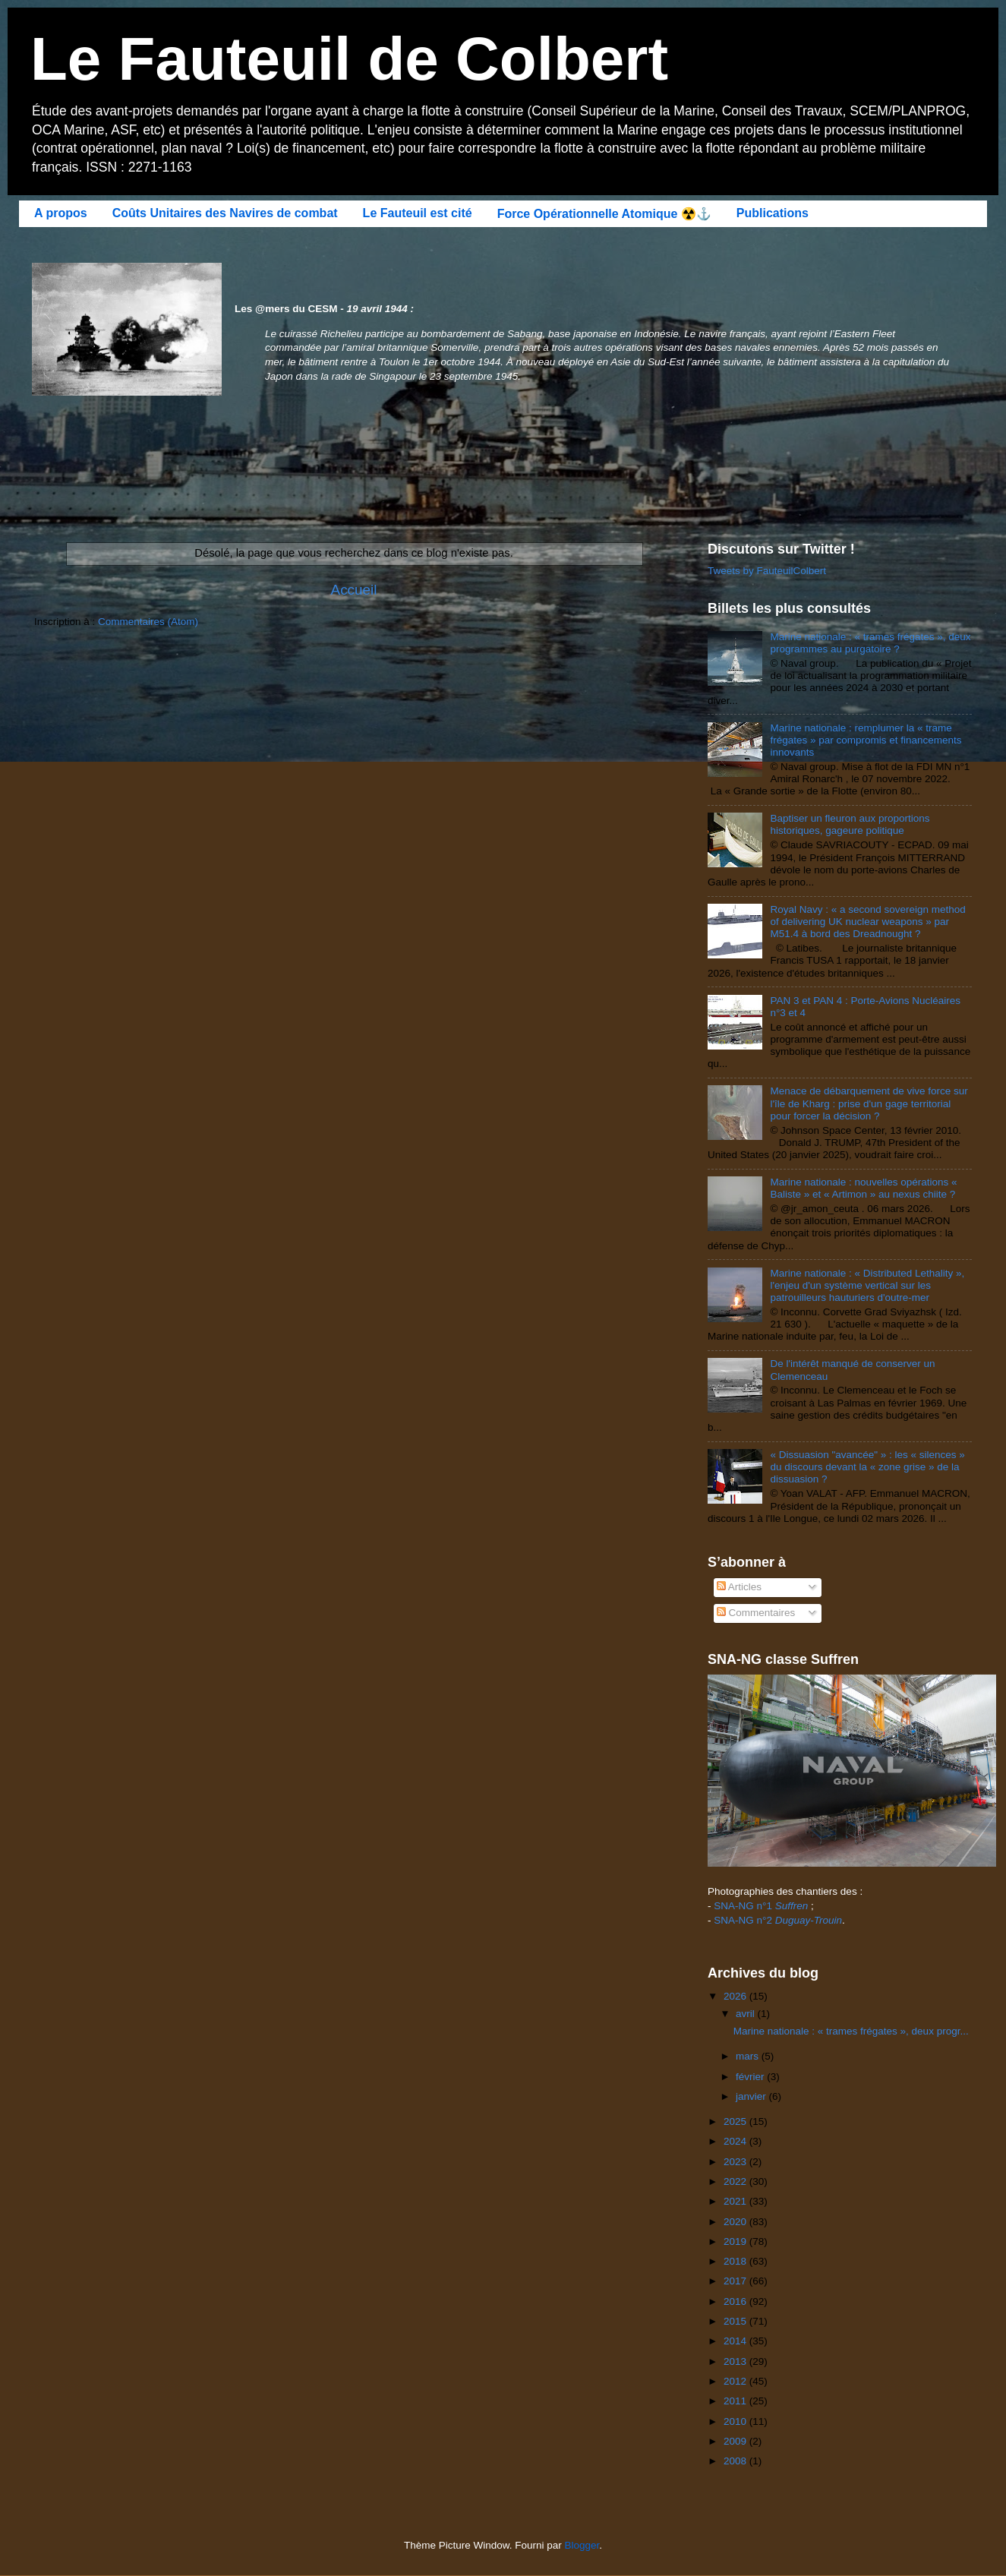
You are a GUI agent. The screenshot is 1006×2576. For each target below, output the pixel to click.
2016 (736, 2301)
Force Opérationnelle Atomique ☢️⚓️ (604, 213)
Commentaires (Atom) (148, 621)
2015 (736, 2321)
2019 (736, 2241)
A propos (60, 213)
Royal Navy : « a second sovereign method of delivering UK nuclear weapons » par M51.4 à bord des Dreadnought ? (867, 921)
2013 (736, 2361)
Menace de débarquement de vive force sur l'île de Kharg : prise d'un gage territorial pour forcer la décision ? (868, 1103)
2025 (736, 2121)
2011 (736, 2401)
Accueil (354, 590)
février (751, 2076)
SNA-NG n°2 (778, 1920)
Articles (739, 1587)
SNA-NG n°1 (761, 1905)
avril (747, 2013)
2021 (736, 2201)
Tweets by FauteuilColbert (767, 570)
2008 (736, 2461)
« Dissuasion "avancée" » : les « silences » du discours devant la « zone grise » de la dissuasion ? (867, 1467)
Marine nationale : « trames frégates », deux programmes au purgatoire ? (870, 643)
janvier (752, 2096)
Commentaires (756, 1612)
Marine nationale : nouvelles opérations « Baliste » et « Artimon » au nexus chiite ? (863, 1188)
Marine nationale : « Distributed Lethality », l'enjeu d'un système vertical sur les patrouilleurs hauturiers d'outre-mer (867, 1285)
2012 (736, 2381)
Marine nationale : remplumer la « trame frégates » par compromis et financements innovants (865, 740)
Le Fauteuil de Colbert (349, 59)
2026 (736, 1996)
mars (749, 2056)
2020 (736, 2221)
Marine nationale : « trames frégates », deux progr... (851, 2031)
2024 (736, 2141)
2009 (736, 2441)
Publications (772, 213)
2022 (736, 2181)
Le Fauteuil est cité (417, 213)
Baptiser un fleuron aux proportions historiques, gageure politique (849, 824)
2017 (736, 2281)
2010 (736, 2421)
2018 (736, 2261)
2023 (736, 2161)
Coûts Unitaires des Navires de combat (225, 213)
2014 (736, 2341)
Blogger (582, 2545)
